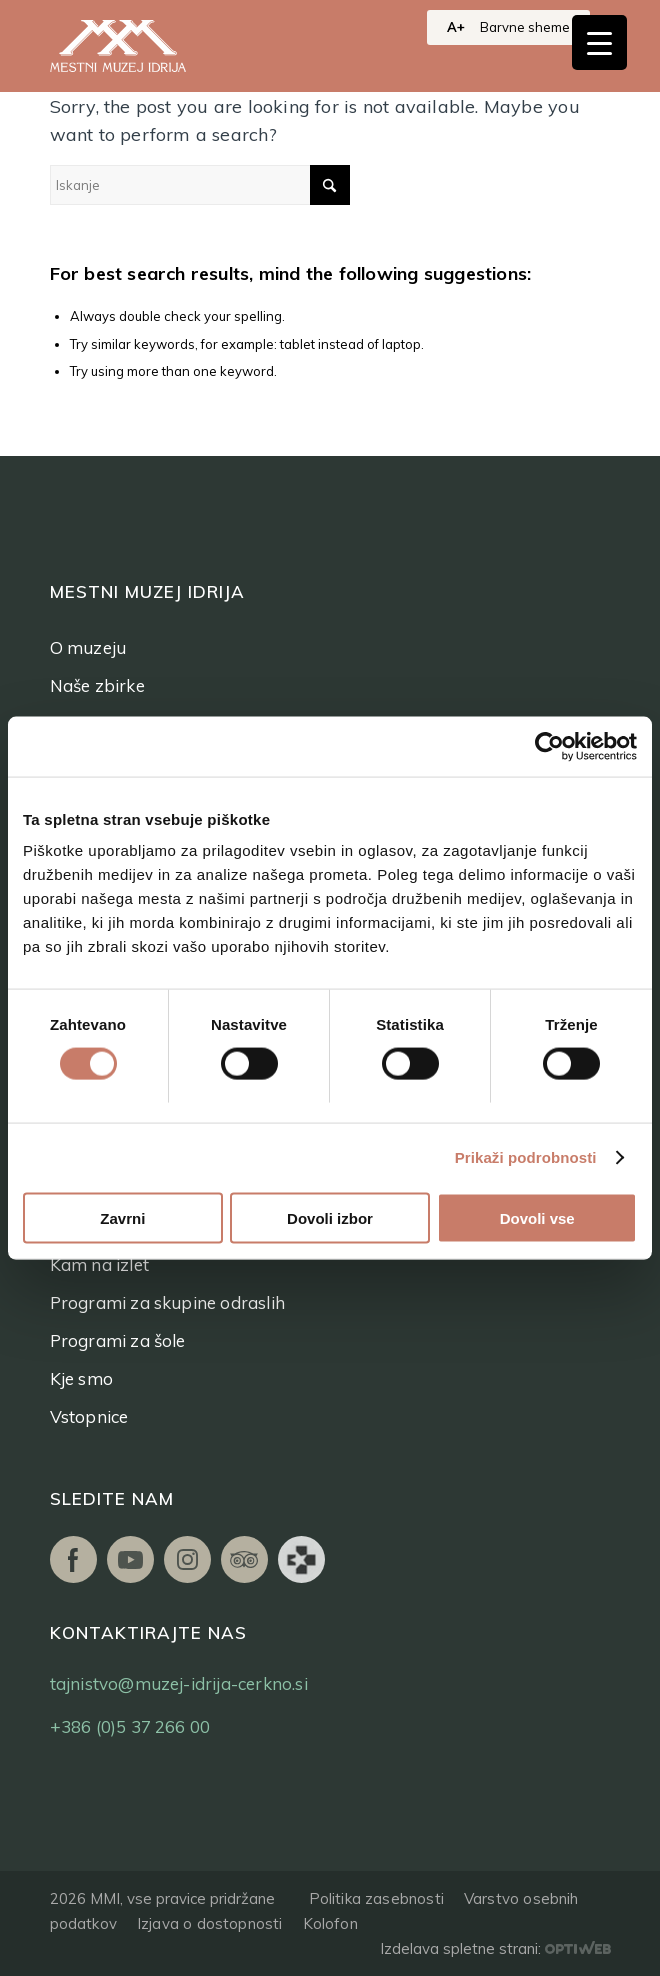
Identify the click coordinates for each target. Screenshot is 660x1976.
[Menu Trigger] (599, 42)
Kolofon (330, 1923)
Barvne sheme (525, 27)
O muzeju (88, 647)
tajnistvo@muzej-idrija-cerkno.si (179, 1683)
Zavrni (122, 1217)
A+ (456, 27)
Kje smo (81, 1378)
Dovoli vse (537, 1217)
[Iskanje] (200, 185)
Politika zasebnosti (376, 1898)
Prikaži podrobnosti (526, 1157)
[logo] (140, 46)
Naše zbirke (97, 685)
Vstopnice (89, 1416)
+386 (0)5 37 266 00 (130, 1726)
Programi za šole (118, 1340)
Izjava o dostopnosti (210, 1923)
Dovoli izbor (330, 1217)
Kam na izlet (99, 1264)
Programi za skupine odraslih (168, 1302)
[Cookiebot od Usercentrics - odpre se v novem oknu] (549, 747)
